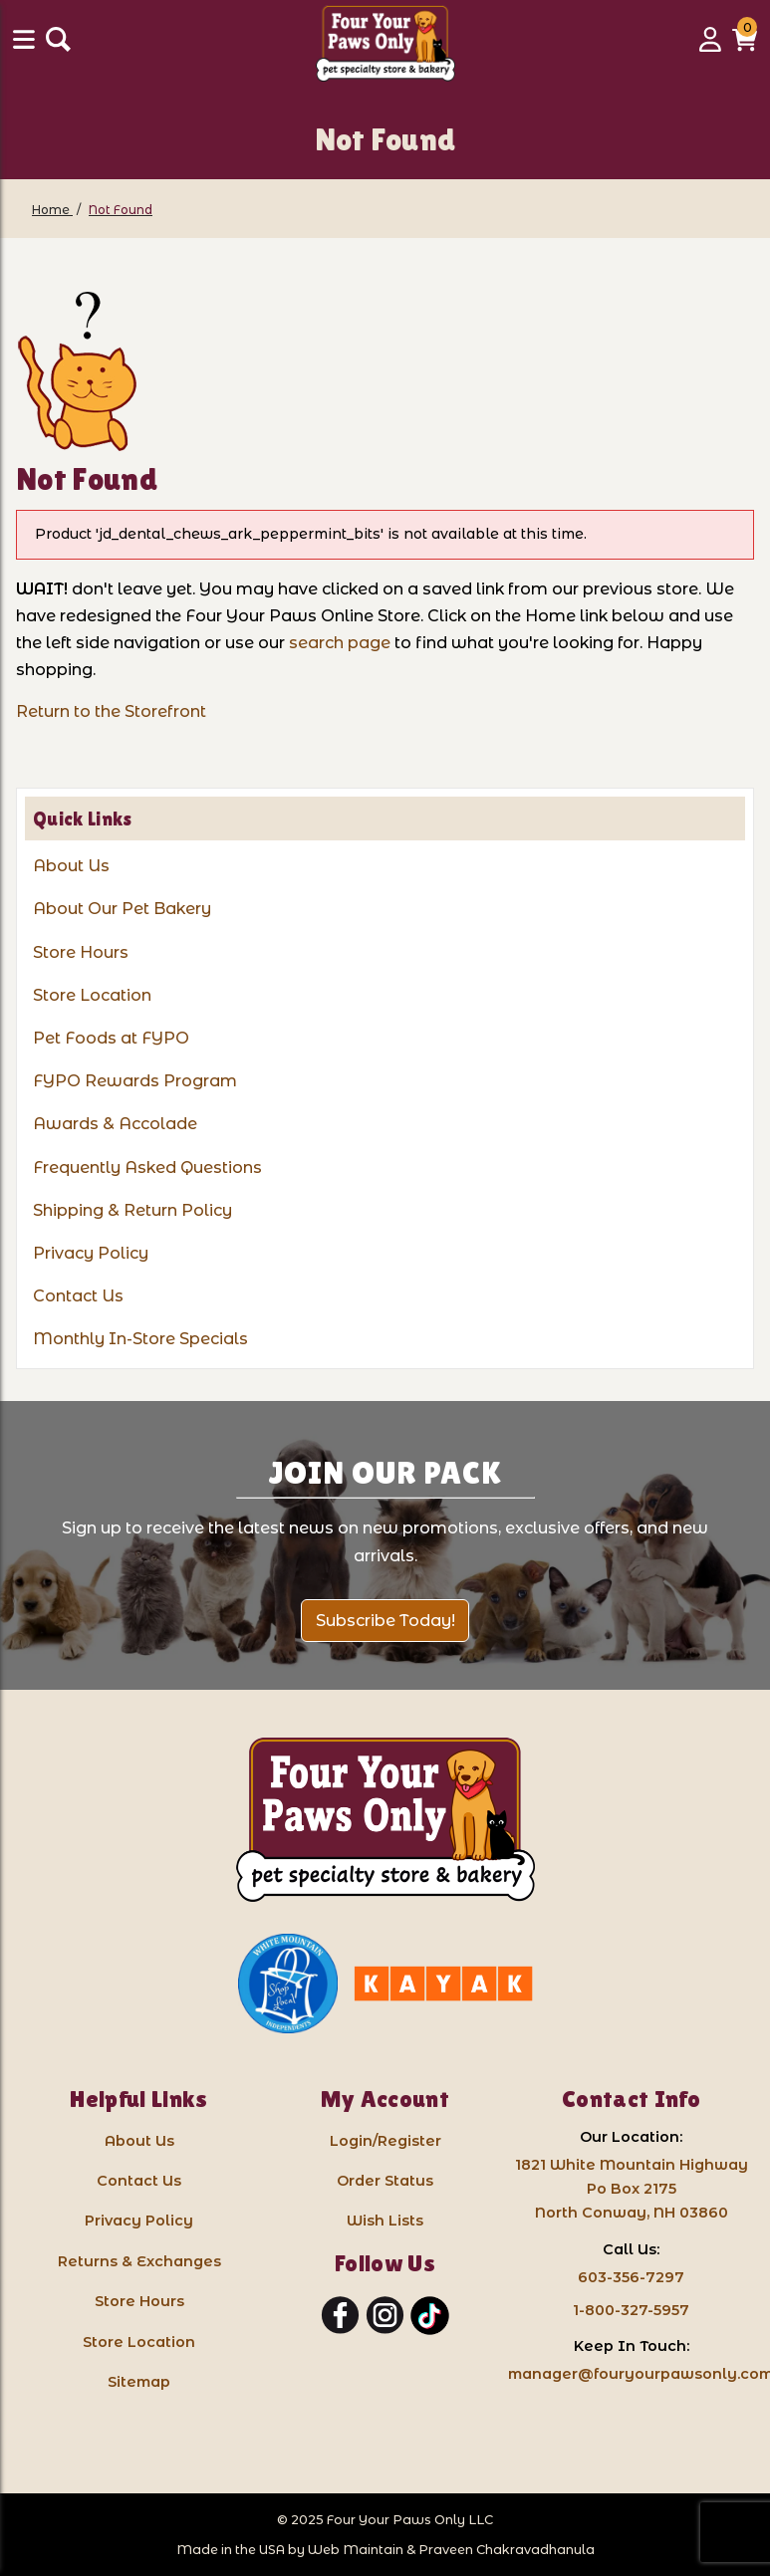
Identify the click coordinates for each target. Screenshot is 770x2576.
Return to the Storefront (111, 711)
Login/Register (385, 2141)
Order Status (385, 2181)
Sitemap (139, 2382)
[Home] (52, 209)
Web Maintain (355, 2549)
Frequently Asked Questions (147, 1167)
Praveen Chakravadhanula (506, 2549)
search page (339, 642)
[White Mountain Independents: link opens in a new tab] (288, 1983)
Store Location (92, 995)
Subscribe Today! (385, 1620)
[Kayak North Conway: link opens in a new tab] (443, 1983)
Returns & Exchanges (139, 2261)
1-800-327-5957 (631, 2310)
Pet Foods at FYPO (111, 1038)
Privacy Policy (90, 1253)
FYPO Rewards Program (135, 1080)
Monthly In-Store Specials (140, 1338)
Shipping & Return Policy (132, 1210)
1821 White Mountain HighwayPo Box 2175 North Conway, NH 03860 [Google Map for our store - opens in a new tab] (631, 2189)
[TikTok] (429, 2316)
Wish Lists (385, 2220)
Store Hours (80, 952)
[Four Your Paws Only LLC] (385, 1820)
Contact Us (78, 1296)
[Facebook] (340, 2316)
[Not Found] (120, 209)
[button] (744, 46)
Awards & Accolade (115, 1123)
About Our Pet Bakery (122, 908)
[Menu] (26, 46)
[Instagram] (385, 2316)
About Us (71, 865)
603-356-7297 (631, 2277)
